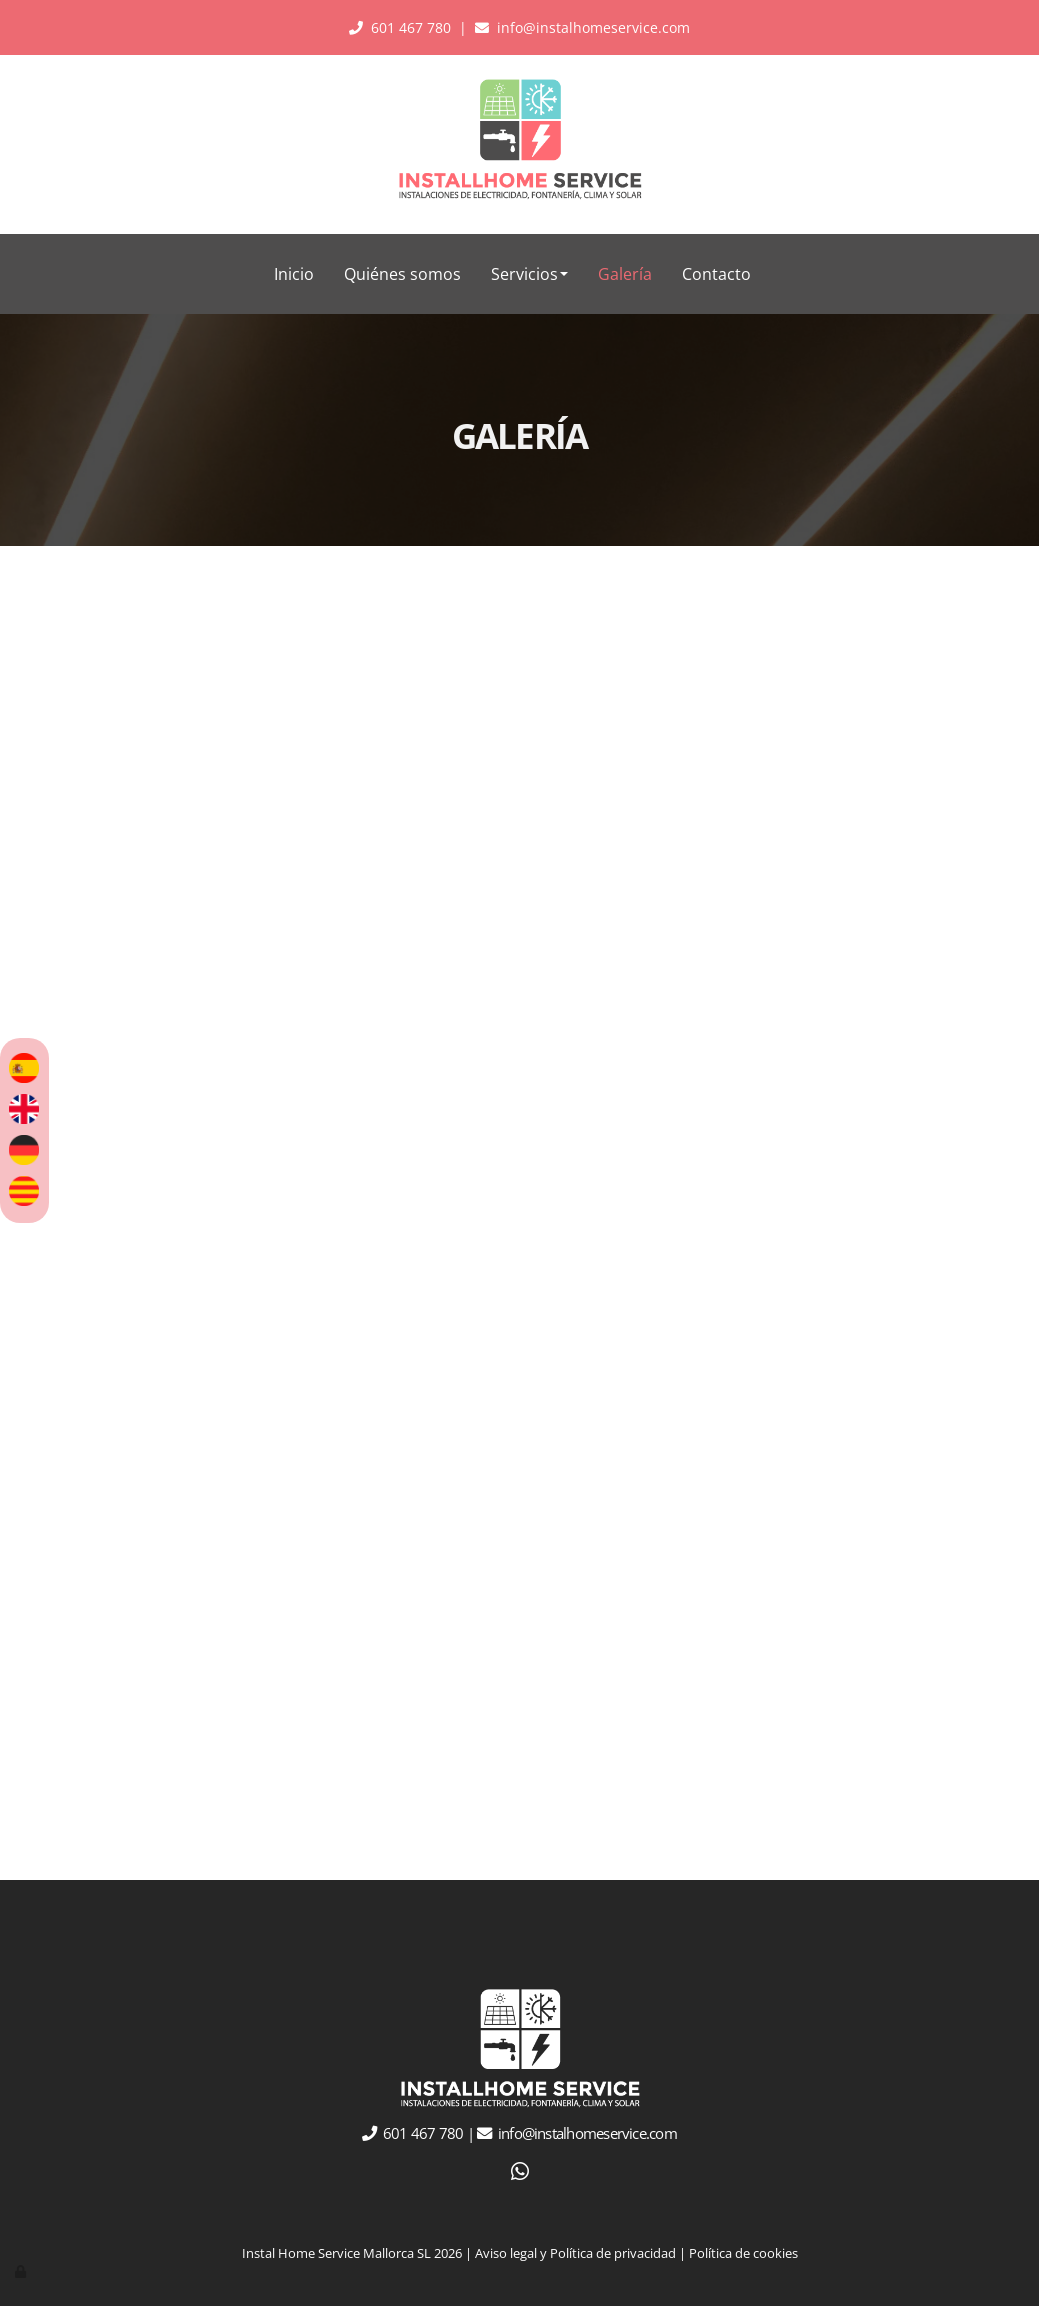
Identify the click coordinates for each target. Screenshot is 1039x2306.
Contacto (716, 274)
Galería (625, 274)
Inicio (294, 274)
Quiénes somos (402, 274)
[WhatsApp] (520, 2173)
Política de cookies (743, 2253)
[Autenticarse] (22, 2271)
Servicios (529, 274)
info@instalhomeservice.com (593, 27)
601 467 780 (411, 27)
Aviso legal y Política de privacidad (575, 2253)
